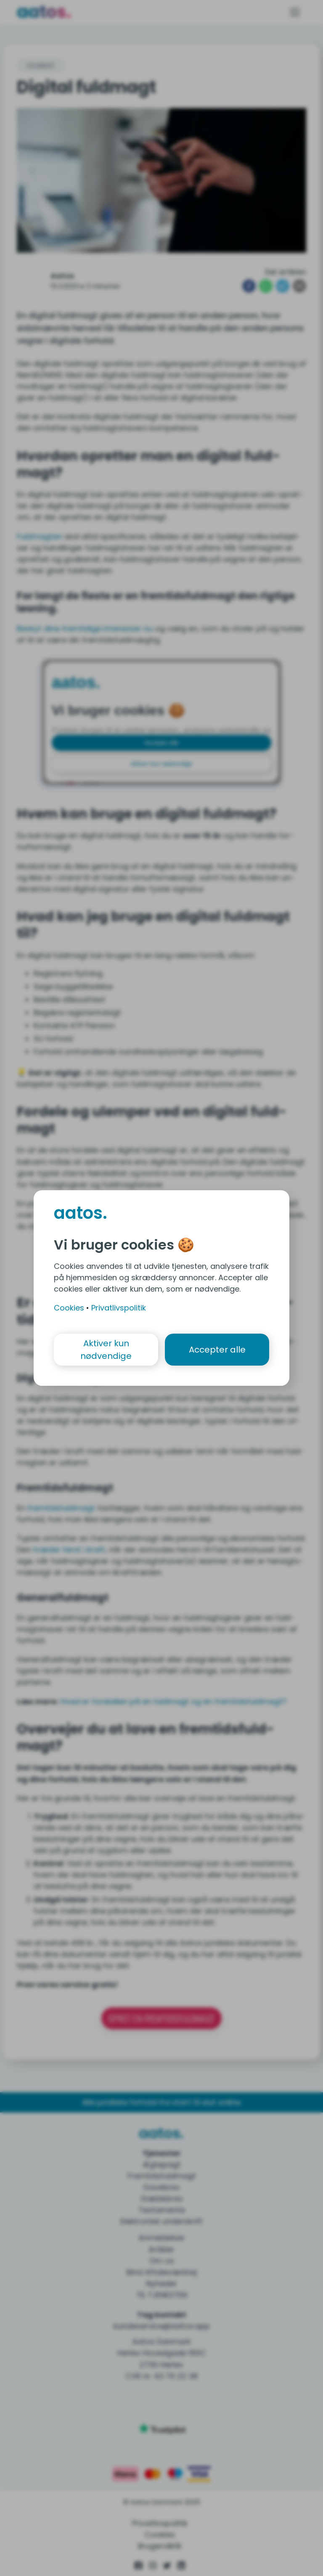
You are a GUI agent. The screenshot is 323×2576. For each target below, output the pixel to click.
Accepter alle (217, 1350)
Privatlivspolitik (118, 1308)
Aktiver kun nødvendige (106, 1349)
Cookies (69, 1308)
